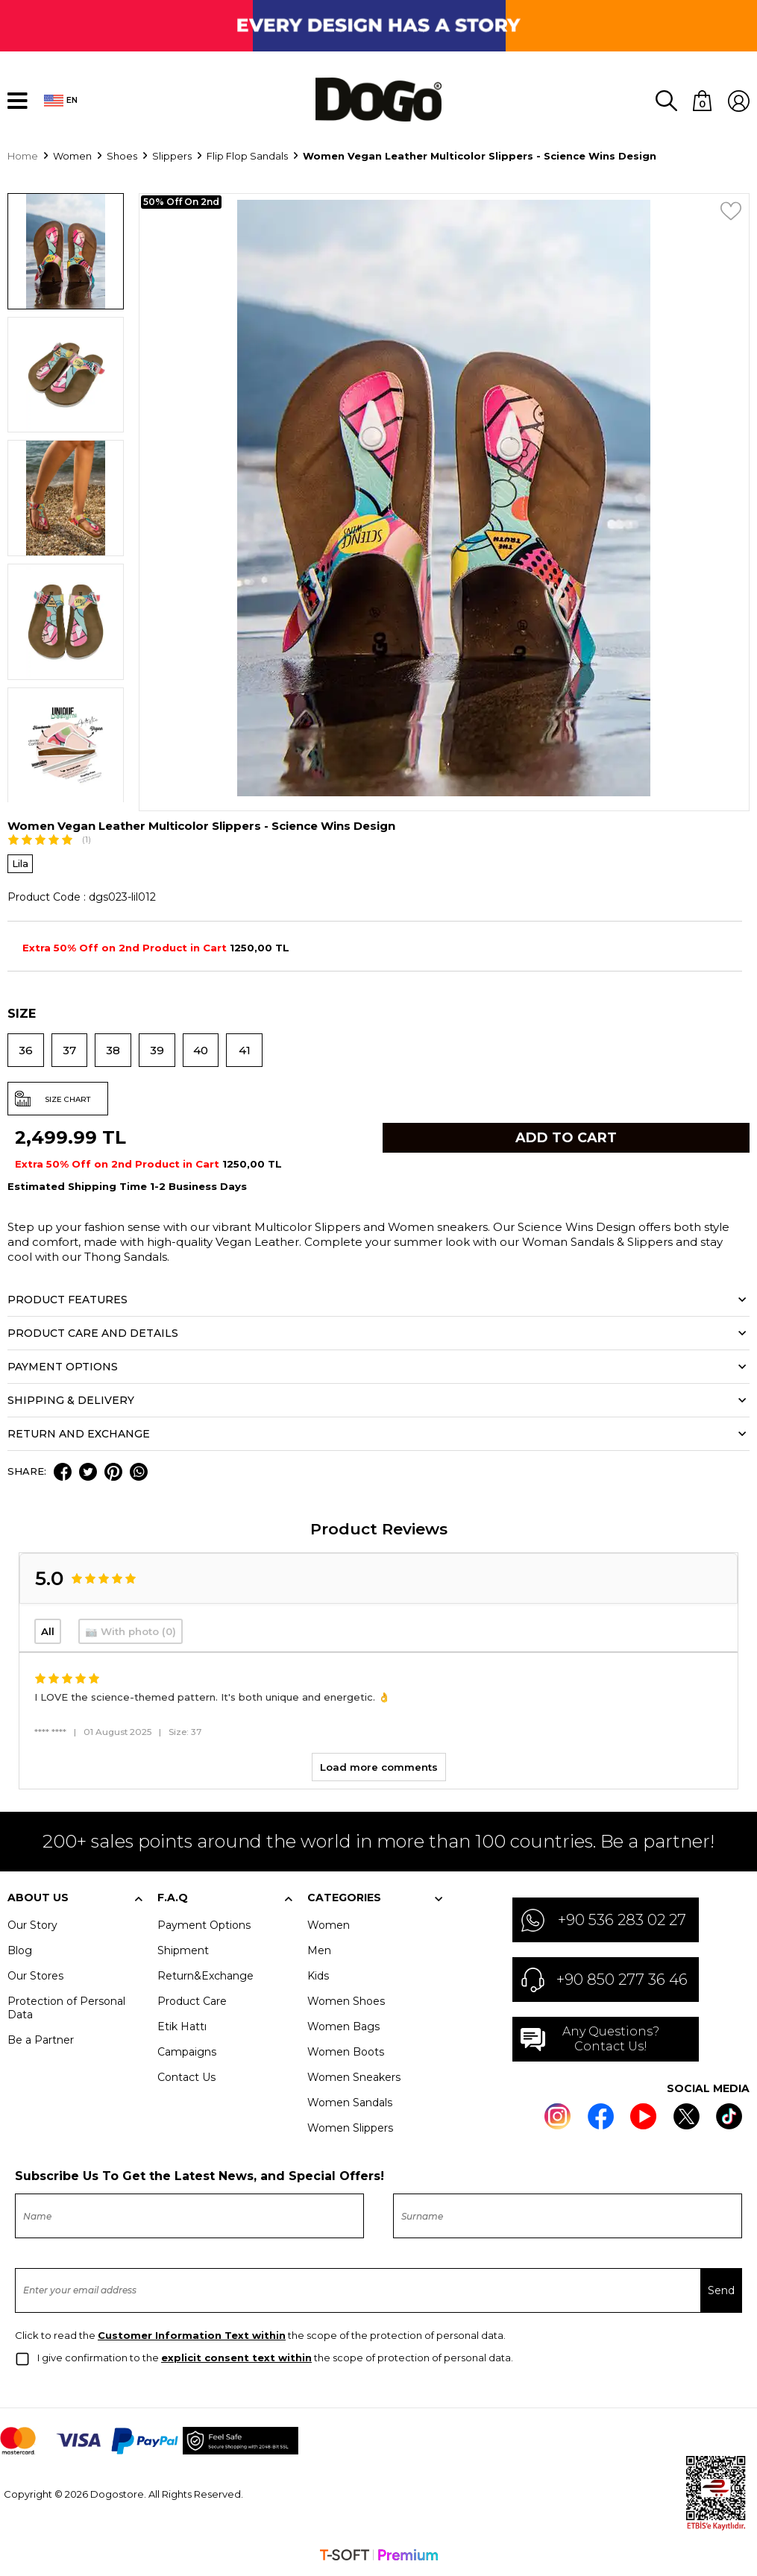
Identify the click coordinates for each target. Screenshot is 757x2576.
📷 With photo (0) (130, 1633)
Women (328, 1926)
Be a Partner (40, 2041)
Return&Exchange (205, 1977)
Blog (19, 1952)
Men (319, 1952)
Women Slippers (350, 2129)
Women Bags (343, 2028)
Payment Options (204, 1926)
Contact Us (186, 2078)
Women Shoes (346, 2002)
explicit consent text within (236, 2359)
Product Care (192, 2002)
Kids (318, 1977)
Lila (20, 865)
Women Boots (345, 2053)
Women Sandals (349, 2104)
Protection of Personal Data (66, 2009)
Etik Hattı (182, 2028)
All (47, 1633)
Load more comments (379, 1768)
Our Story (32, 1926)
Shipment (183, 1952)
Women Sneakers (354, 2078)
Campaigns (186, 2053)
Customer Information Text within (192, 2337)
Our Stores (35, 1977)
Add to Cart (566, 1139)
